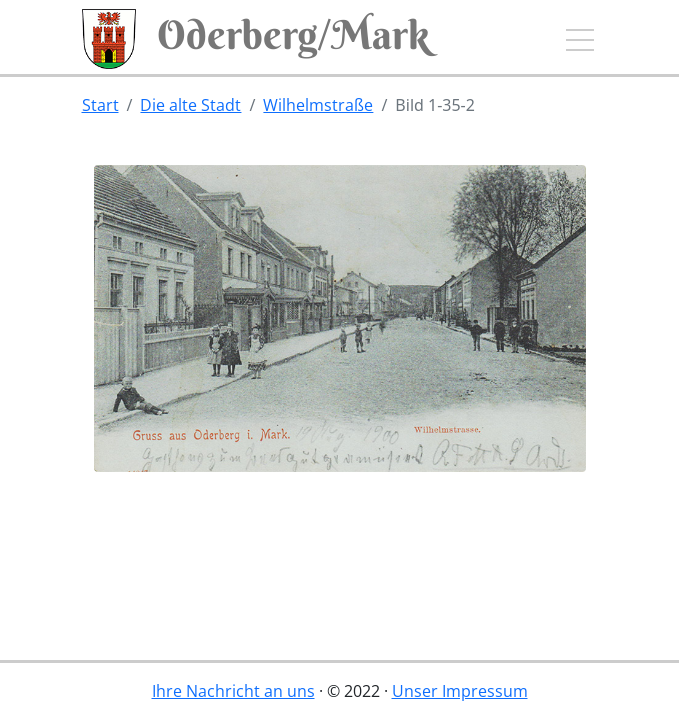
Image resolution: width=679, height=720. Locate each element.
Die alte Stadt (190, 105)
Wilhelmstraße (318, 105)
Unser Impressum (460, 691)
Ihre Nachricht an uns (233, 691)
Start (100, 105)
